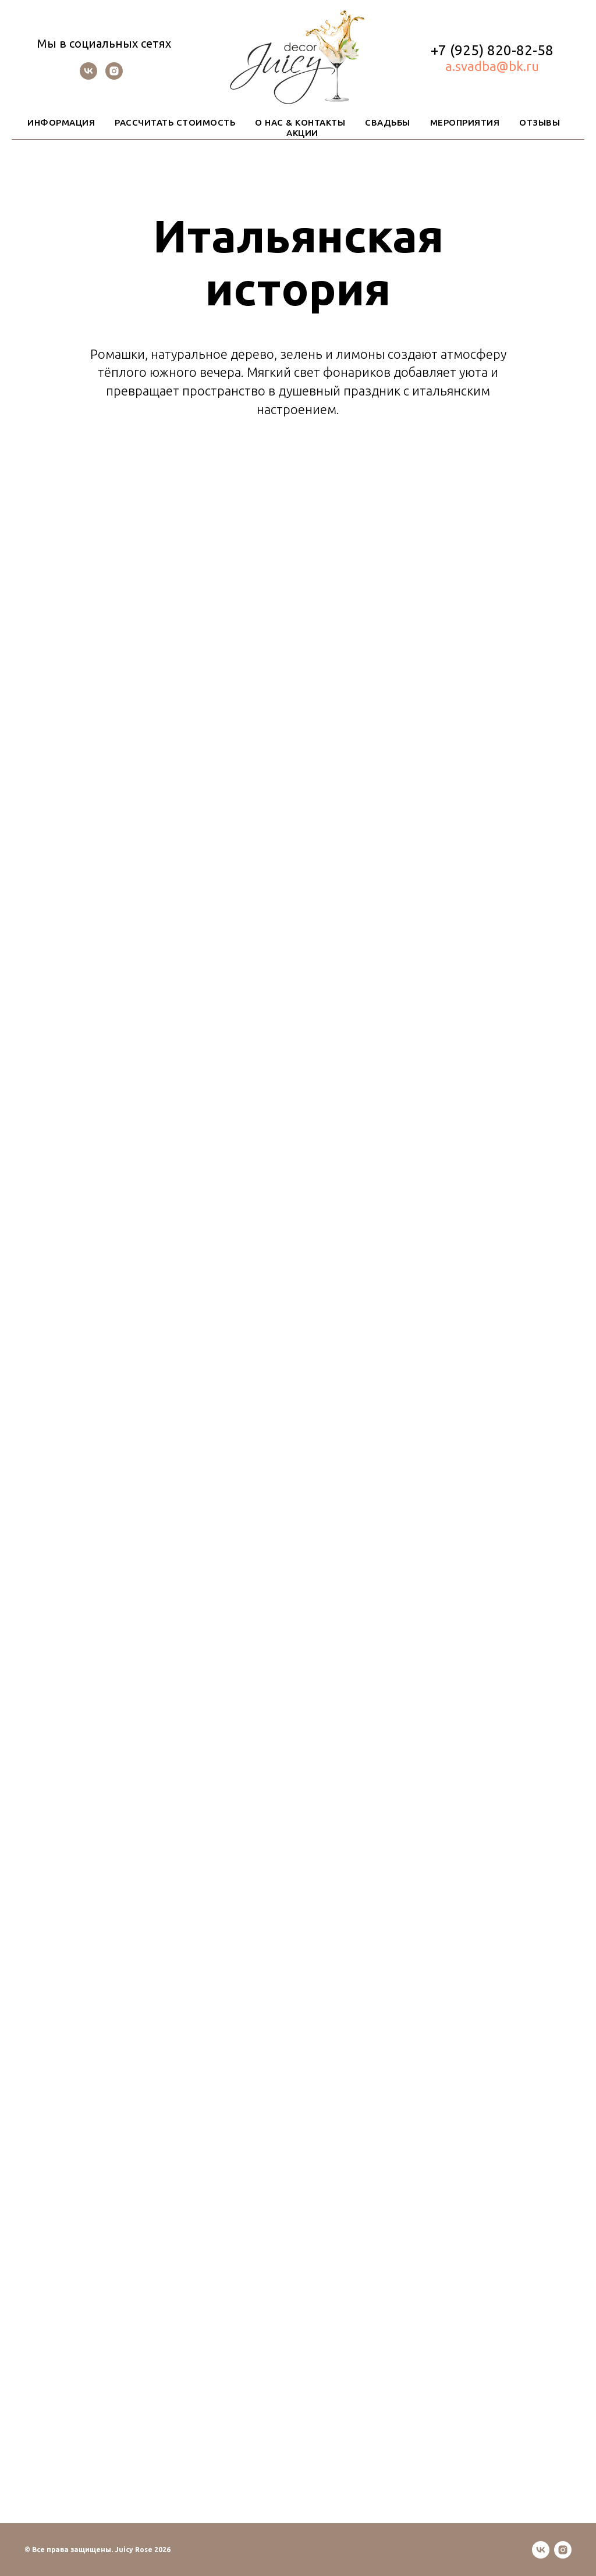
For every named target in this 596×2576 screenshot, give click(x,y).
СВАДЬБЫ (387, 122)
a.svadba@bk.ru (492, 66)
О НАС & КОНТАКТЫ (300, 122)
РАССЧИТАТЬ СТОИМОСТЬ (175, 122)
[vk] (88, 76)
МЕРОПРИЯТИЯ (465, 122)
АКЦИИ (302, 133)
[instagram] (114, 76)
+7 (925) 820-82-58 (492, 50)
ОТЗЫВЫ (539, 122)
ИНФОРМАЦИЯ (61, 122)
